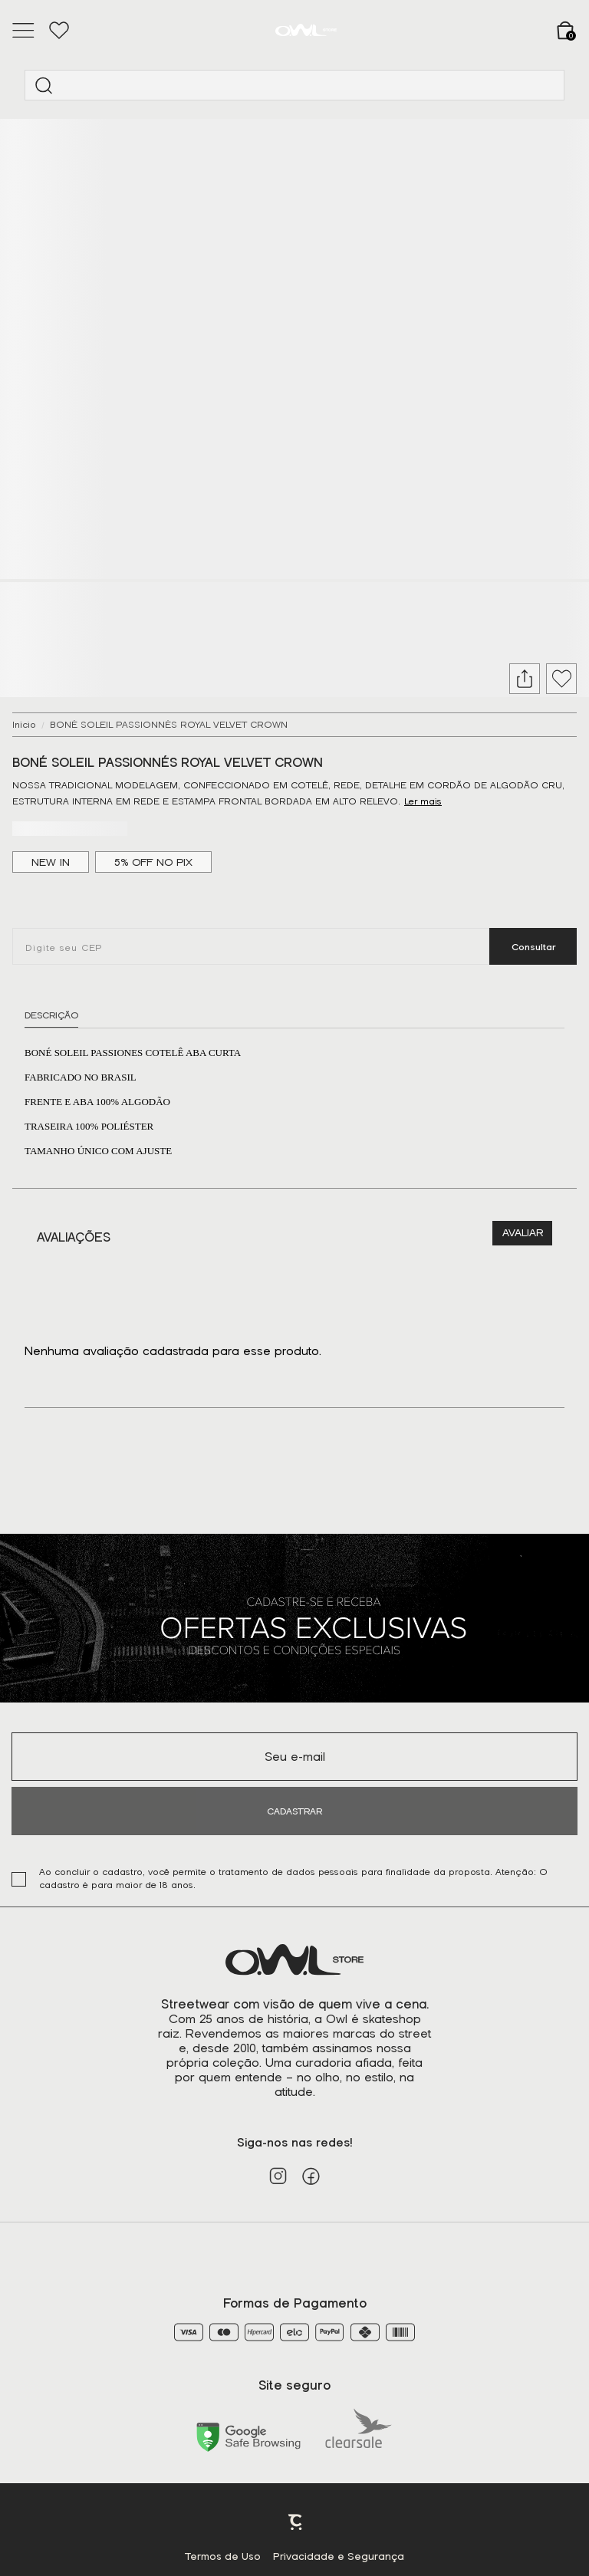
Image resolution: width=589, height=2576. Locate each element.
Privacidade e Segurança (338, 2556)
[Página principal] (306, 30)
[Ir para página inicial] (24, 724)
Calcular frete (533, 946)
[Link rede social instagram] (278, 2176)
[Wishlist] (59, 30)
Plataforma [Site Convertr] (296, 2522)
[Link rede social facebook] (311, 2176)
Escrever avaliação (522, 1233)
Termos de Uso (223, 2556)
